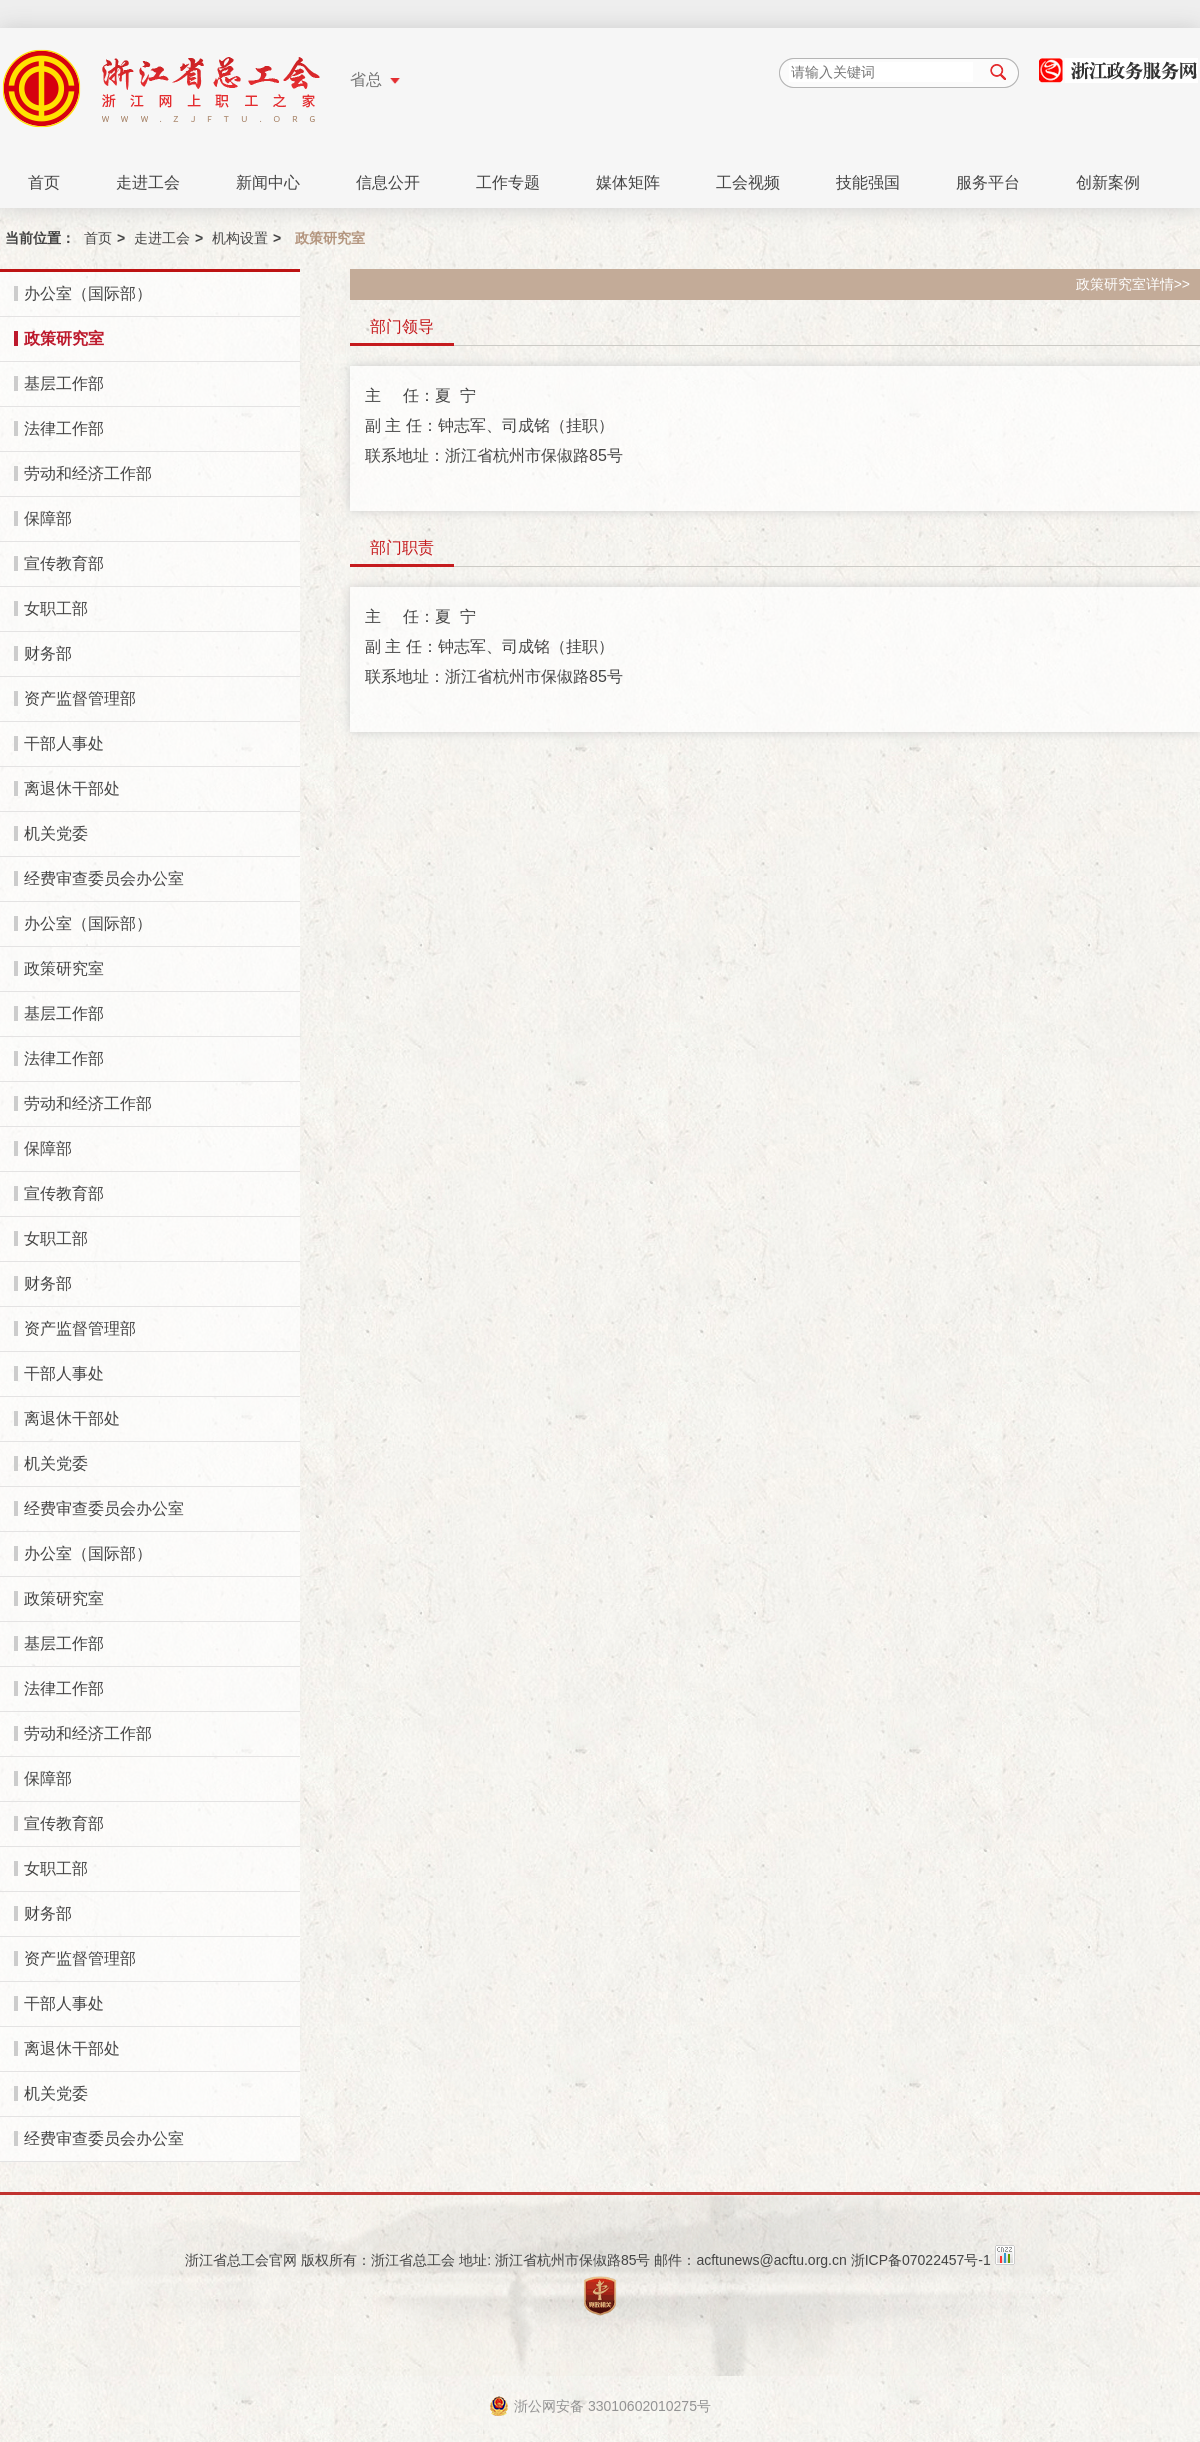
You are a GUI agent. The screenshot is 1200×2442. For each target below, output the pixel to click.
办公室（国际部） (88, 293)
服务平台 (988, 182)
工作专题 (508, 182)
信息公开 (388, 182)
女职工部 (56, 608)
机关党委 (56, 833)
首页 (44, 182)
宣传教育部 (64, 563)
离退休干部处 (72, 788)
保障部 (48, 518)
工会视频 (748, 182)
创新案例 (1108, 182)
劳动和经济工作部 (88, 473)
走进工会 (148, 182)
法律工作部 (64, 428)
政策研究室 (64, 338)
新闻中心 (268, 182)
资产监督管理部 (80, 698)
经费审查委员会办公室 (104, 878)
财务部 (48, 653)
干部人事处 (64, 743)
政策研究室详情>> (1133, 284)
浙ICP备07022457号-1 (921, 2260)
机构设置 (240, 238)
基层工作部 (64, 383)
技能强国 (868, 182)
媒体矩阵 (628, 182)
